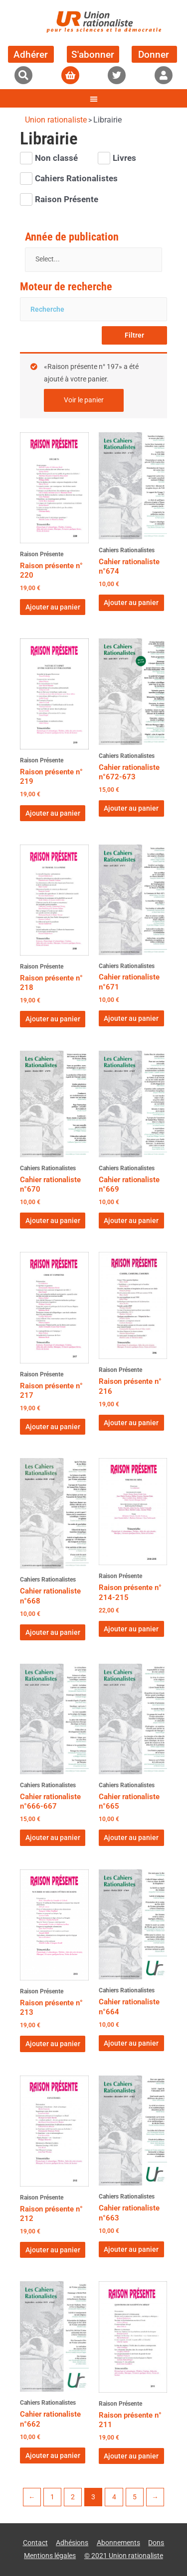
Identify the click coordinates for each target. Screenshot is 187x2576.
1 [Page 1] (52, 2497)
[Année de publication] (93, 259)
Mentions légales (50, 2556)
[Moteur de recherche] (93, 309)
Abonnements (118, 2543)
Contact (35, 2543)
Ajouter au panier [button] (52, 607)
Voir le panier (84, 400)
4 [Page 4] (114, 2497)
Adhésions (72, 2543)
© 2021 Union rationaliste (123, 2556)
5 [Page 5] (135, 2497)
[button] (23, 75)
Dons (156, 2543)
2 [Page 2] (73, 2497)
